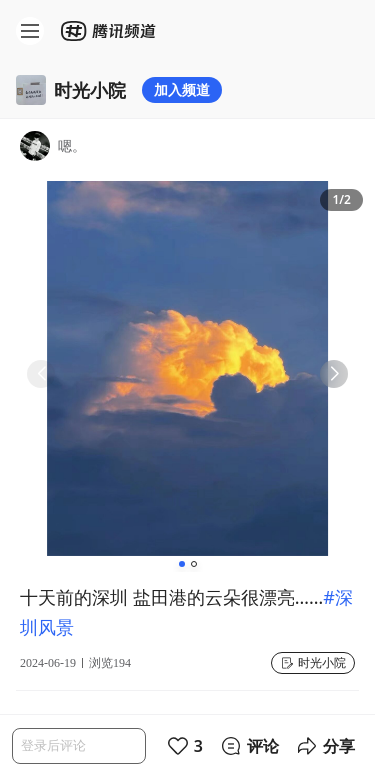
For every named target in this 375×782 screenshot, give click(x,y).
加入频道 (182, 89)
